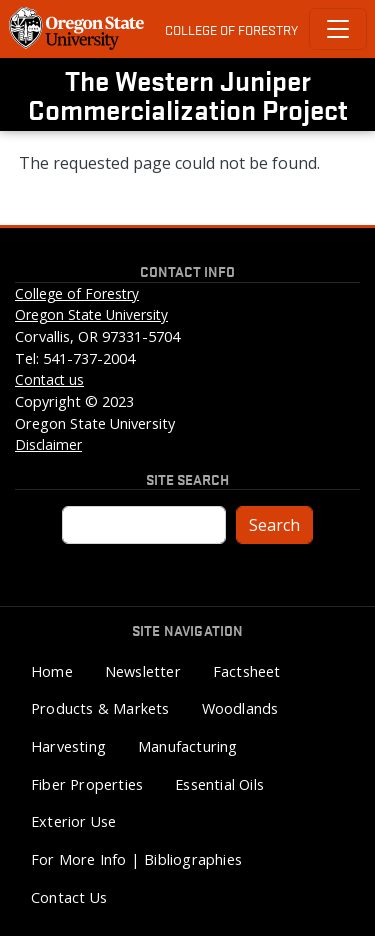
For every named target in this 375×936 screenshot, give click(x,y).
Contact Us (69, 897)
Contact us (49, 379)
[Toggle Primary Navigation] (338, 29)
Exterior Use (73, 821)
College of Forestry (231, 29)
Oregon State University (91, 314)
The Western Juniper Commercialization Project (188, 94)
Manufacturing (188, 746)
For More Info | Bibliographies (136, 859)
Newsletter (143, 671)
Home (52, 671)
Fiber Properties (87, 784)
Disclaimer (48, 444)
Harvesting (68, 746)
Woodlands (240, 708)
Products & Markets (100, 708)
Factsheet (247, 671)
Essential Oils (219, 784)
